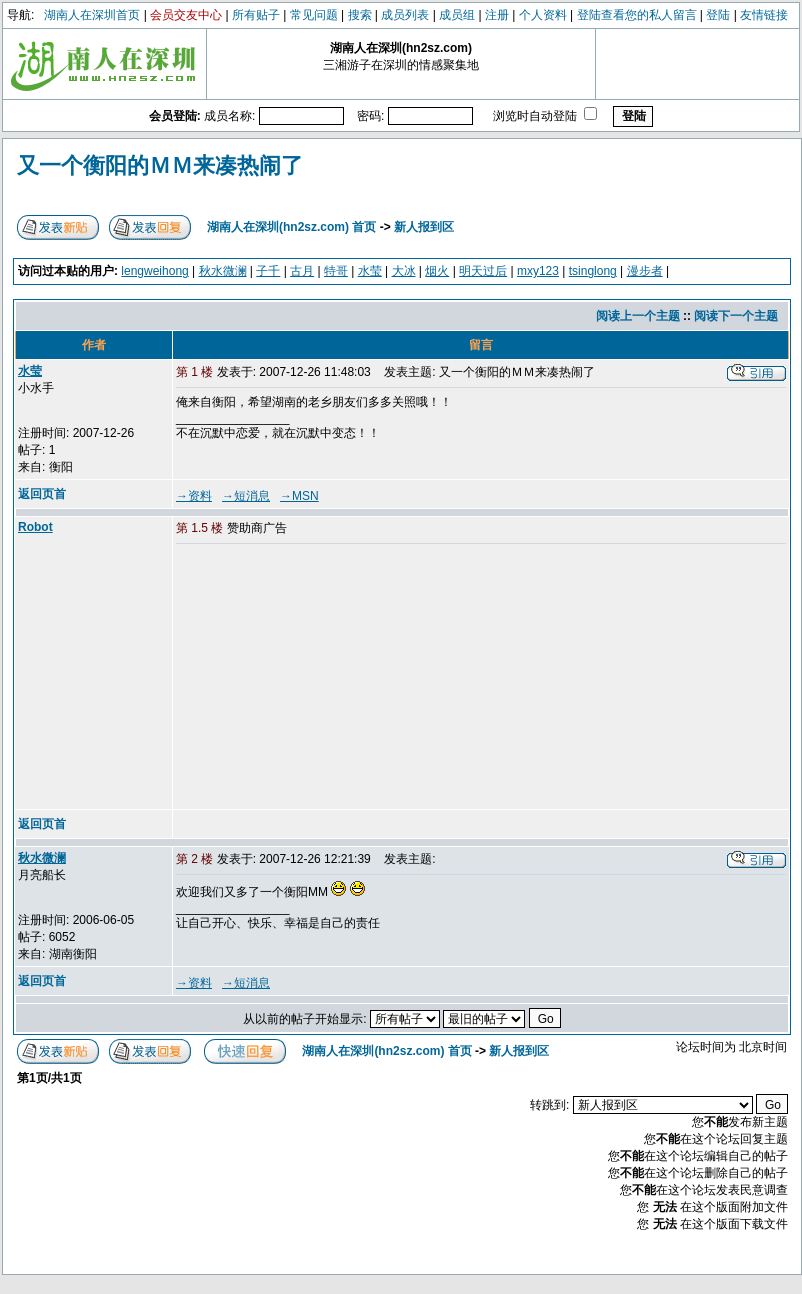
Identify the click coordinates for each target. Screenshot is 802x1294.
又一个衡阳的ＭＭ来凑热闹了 (160, 165)
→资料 (194, 496)
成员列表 (405, 15)
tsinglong (593, 271)
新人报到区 (424, 227)
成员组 (457, 15)
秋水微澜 (223, 271)
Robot (35, 527)
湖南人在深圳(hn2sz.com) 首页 (291, 227)
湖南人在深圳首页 (92, 15)
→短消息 (246, 496)
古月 (302, 271)
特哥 (336, 271)
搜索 (360, 15)
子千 (268, 271)
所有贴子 (256, 15)
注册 (497, 15)
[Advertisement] (329, 678)
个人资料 (543, 15)
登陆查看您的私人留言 (637, 15)
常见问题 (314, 15)
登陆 (718, 15)
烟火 (437, 271)
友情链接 (764, 15)
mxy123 (538, 271)
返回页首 (42, 494)
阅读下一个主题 (736, 316)
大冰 (404, 271)
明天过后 (483, 271)
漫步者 (645, 271)
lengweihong (154, 271)
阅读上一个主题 (638, 316)
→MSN (299, 496)
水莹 (370, 271)
